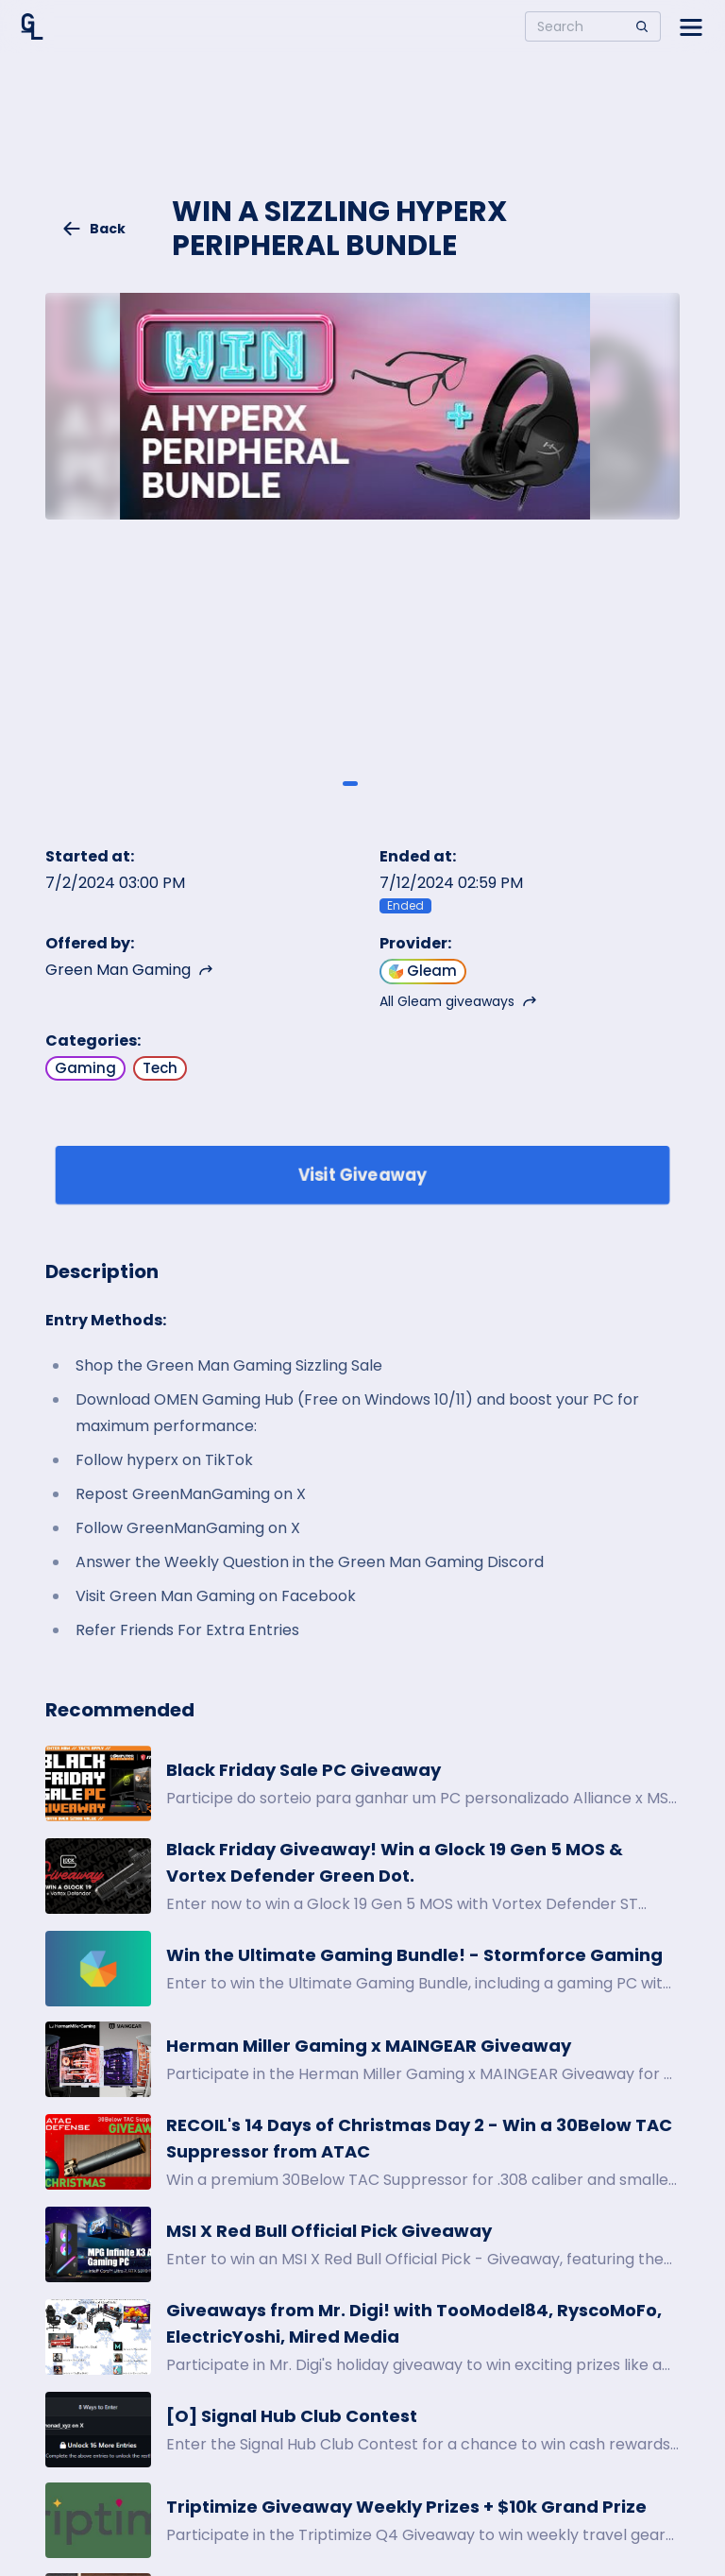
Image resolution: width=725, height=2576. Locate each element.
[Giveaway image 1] (350, 784)
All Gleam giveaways (458, 1001)
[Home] (32, 26)
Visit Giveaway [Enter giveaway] (363, 1174)
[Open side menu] (691, 26)
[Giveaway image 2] (374, 784)
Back (93, 228)
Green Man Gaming (129, 970)
